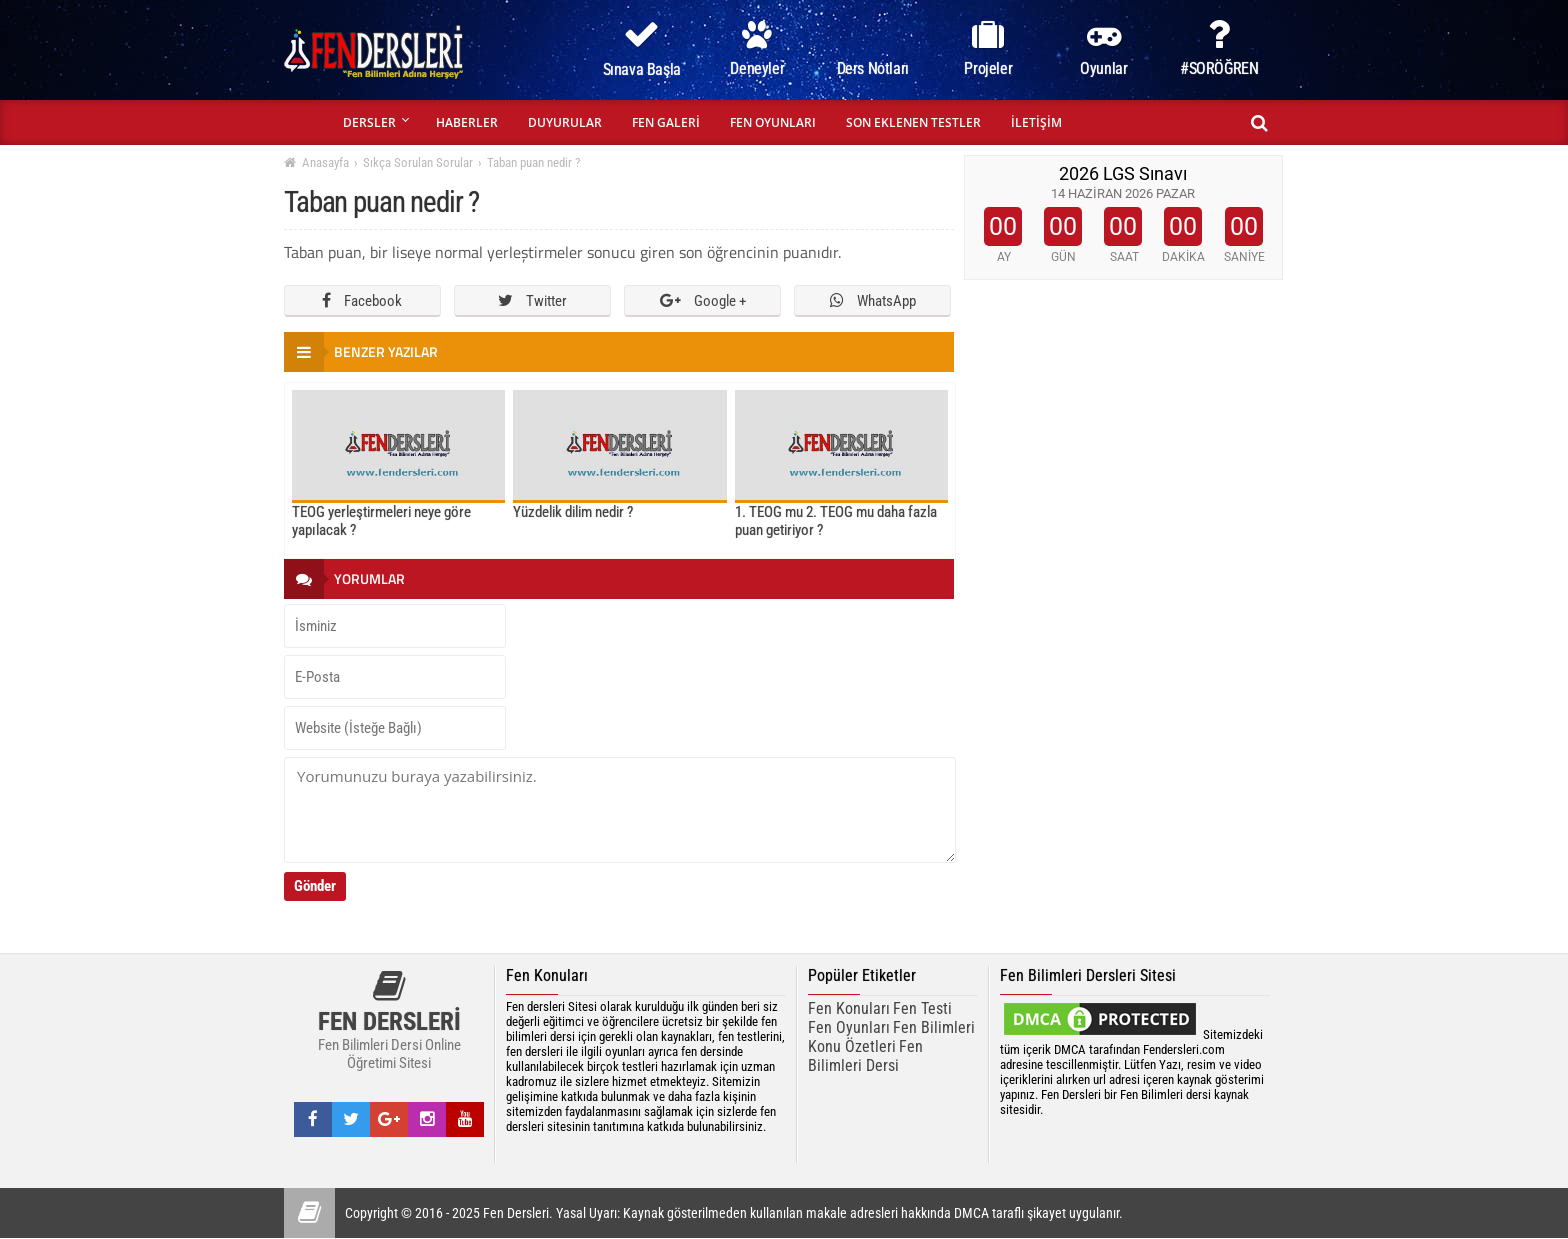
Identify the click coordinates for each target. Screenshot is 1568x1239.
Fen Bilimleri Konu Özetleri (891, 1037)
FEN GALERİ (666, 122)
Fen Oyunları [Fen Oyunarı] (849, 1027)
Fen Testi (922, 1008)
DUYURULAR (565, 122)
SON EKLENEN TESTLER (913, 122)
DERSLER (369, 122)
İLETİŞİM (1036, 122)
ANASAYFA (306, 122)
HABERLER (467, 122)
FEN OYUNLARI (773, 122)
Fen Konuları (849, 1008)
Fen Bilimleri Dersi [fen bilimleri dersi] (865, 1056)
